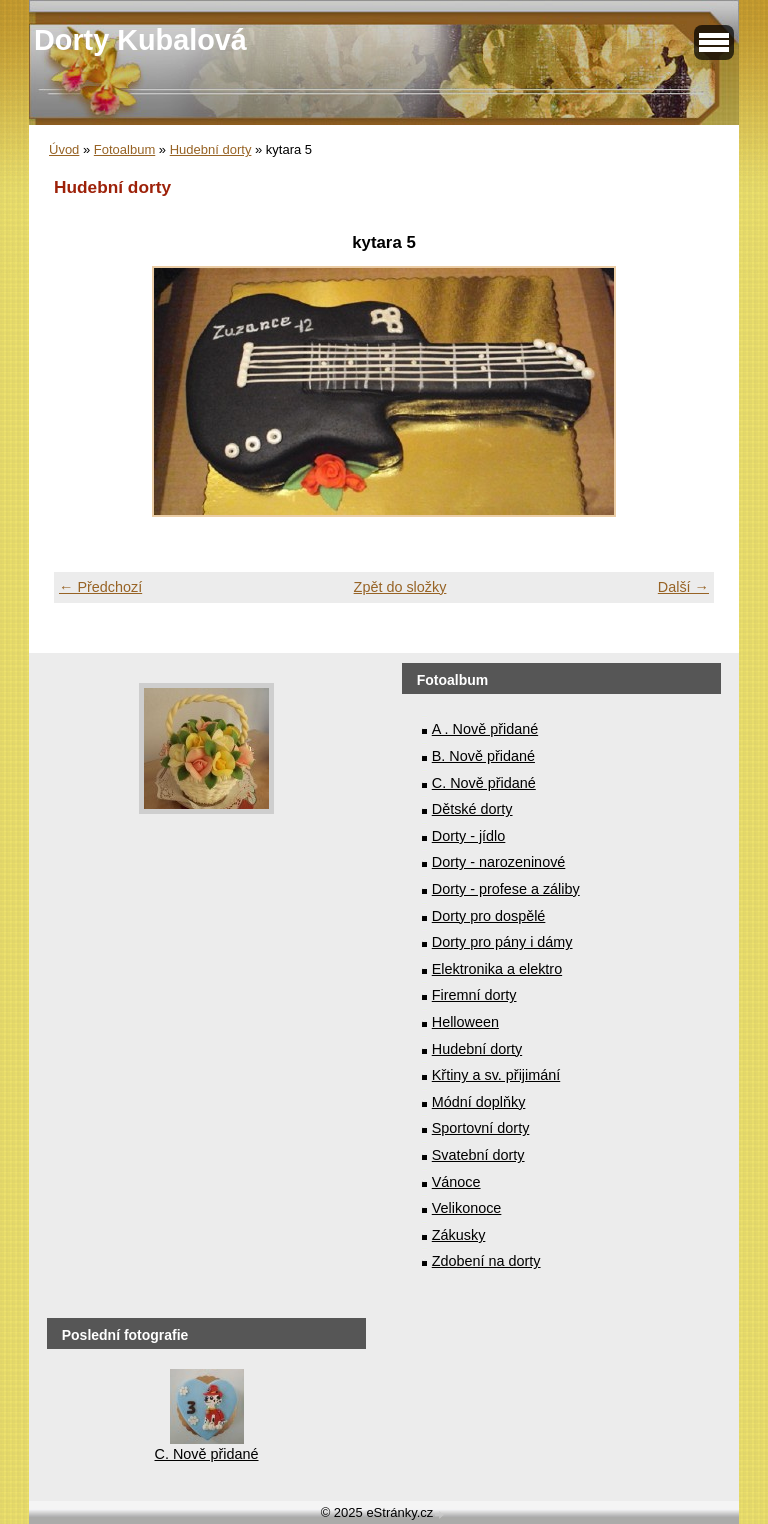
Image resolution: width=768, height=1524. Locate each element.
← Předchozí (100, 587)
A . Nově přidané (485, 729)
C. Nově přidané (484, 783)
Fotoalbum (124, 149)
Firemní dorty (474, 995)
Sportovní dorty (481, 1128)
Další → (683, 587)
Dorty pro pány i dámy (502, 942)
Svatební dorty (478, 1155)
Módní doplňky (479, 1102)
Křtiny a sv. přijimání (496, 1075)
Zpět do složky (400, 587)
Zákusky (459, 1235)
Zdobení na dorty (486, 1261)
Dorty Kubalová (140, 40)
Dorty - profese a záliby (506, 889)
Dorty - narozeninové (499, 862)
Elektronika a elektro (497, 969)
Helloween (465, 1022)
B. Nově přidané (483, 756)
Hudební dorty (211, 149)
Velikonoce (467, 1208)
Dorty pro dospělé (489, 916)
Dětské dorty (472, 809)
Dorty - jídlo (469, 836)
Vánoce (456, 1182)
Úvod (64, 149)
